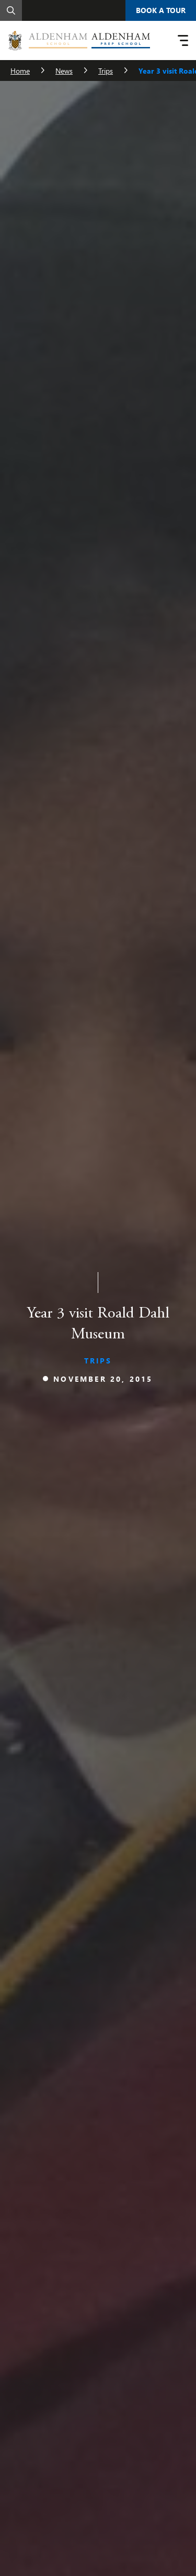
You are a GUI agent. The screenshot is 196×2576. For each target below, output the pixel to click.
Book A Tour (161, 10)
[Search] (11, 10)
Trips (105, 71)
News (64, 71)
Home (20, 71)
